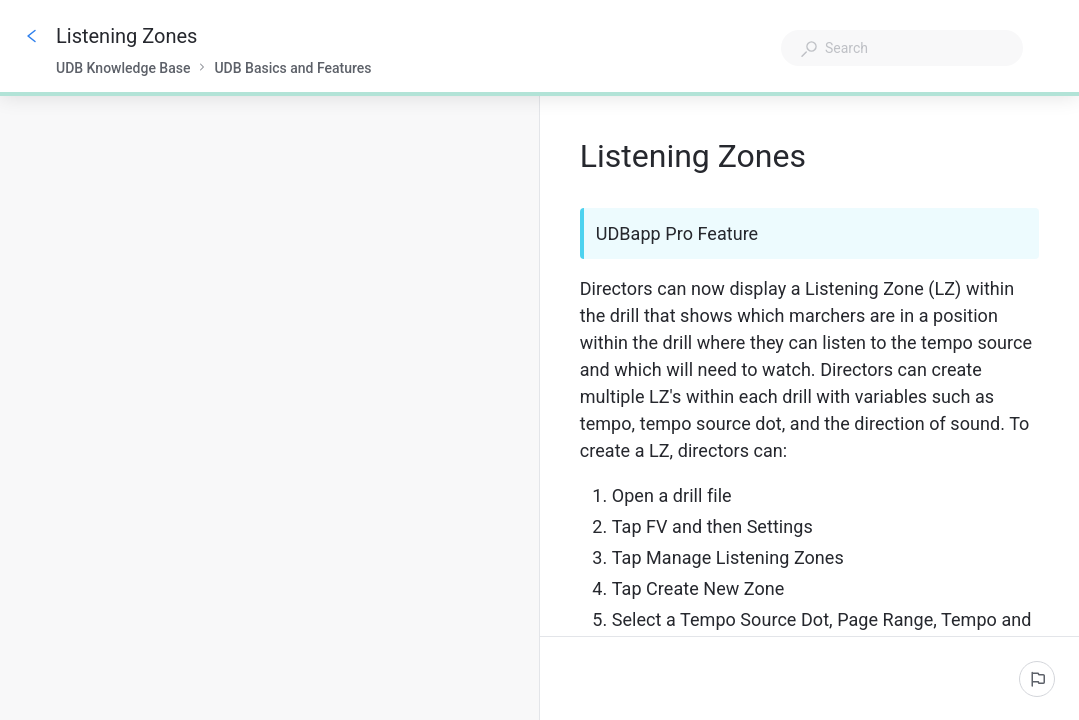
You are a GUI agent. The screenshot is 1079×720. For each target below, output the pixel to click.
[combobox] (902, 48)
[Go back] (32, 36)
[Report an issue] (1037, 679)
